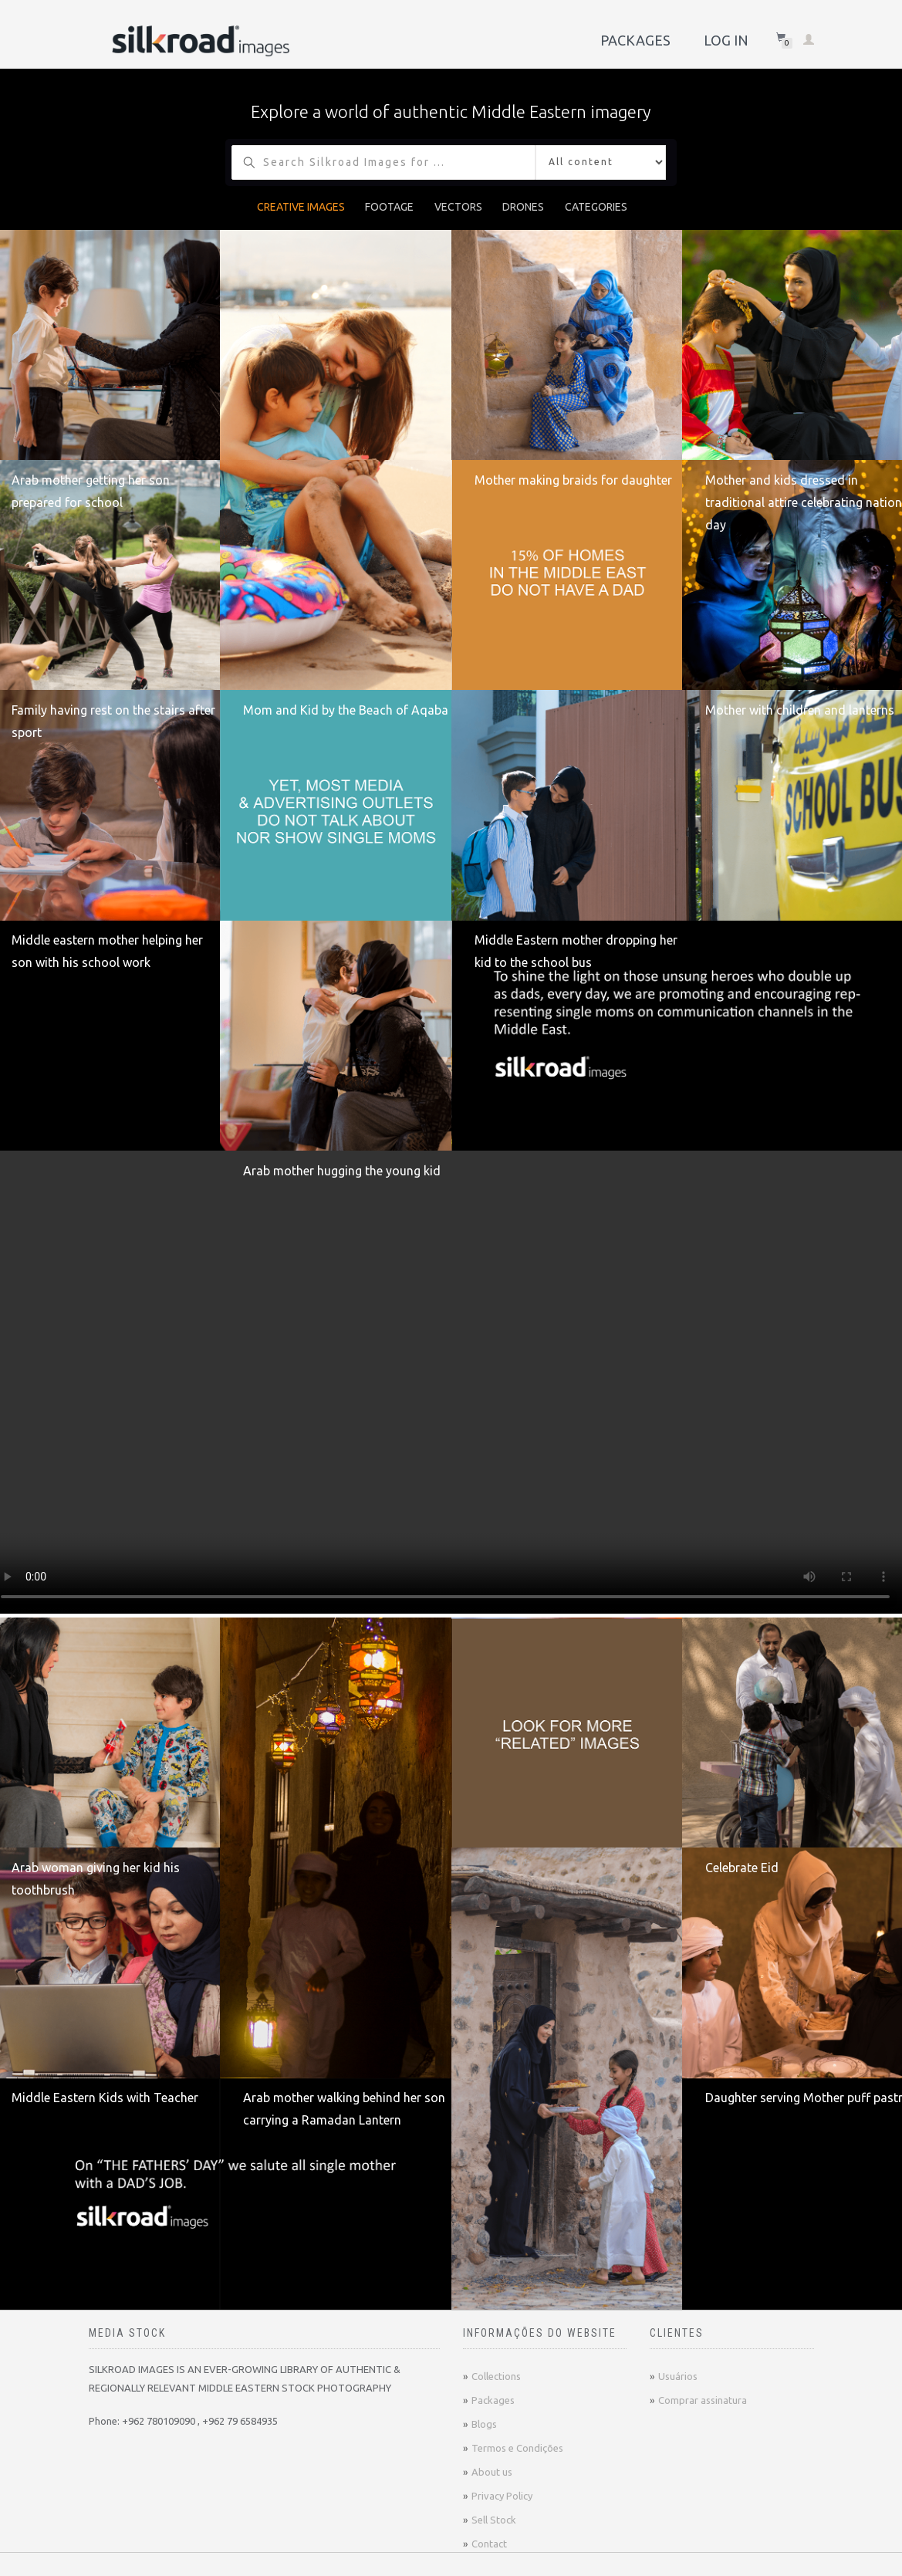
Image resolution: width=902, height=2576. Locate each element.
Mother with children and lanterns (799, 710)
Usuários (678, 2376)
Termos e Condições (517, 2447)
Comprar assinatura (702, 2400)
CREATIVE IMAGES (301, 207)
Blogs (484, 2424)
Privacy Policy (501, 2495)
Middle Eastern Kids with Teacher (105, 2097)
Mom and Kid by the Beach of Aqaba (345, 710)
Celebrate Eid (742, 1868)
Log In (726, 40)
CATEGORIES (596, 207)
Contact (489, 2543)
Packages (635, 40)
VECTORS (458, 207)
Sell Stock (493, 2519)
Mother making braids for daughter (573, 480)
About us (491, 2471)
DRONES (523, 207)
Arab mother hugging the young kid (342, 1171)
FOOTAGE (389, 207)
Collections (496, 2376)
